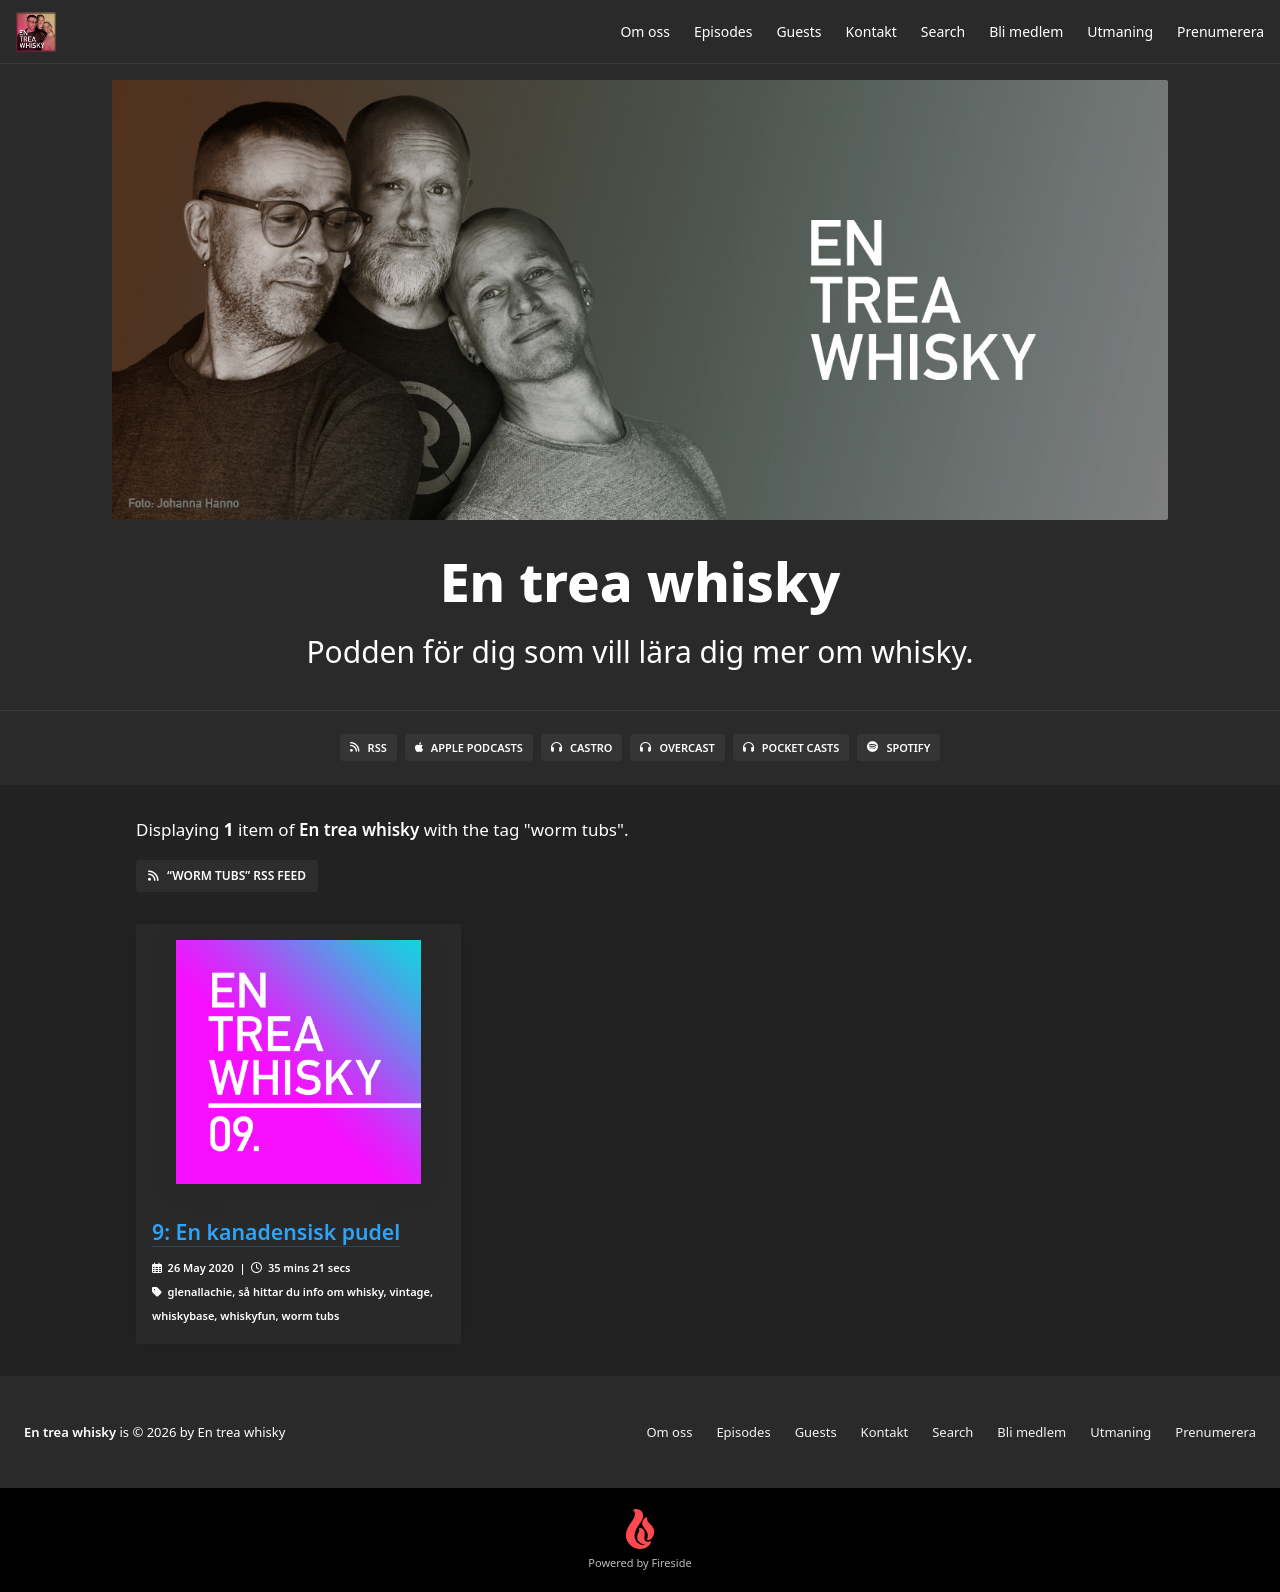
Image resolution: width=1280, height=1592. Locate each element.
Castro (581, 747)
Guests (798, 31)
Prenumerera (1220, 31)
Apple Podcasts (469, 747)
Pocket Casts (791, 747)
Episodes (723, 31)
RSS (368, 747)
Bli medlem (1026, 31)
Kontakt (871, 31)
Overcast (677, 747)
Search (943, 31)
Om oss (645, 31)
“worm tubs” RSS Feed (227, 875)
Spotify (898, 747)
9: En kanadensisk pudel (276, 1231)
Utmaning (1120, 31)
